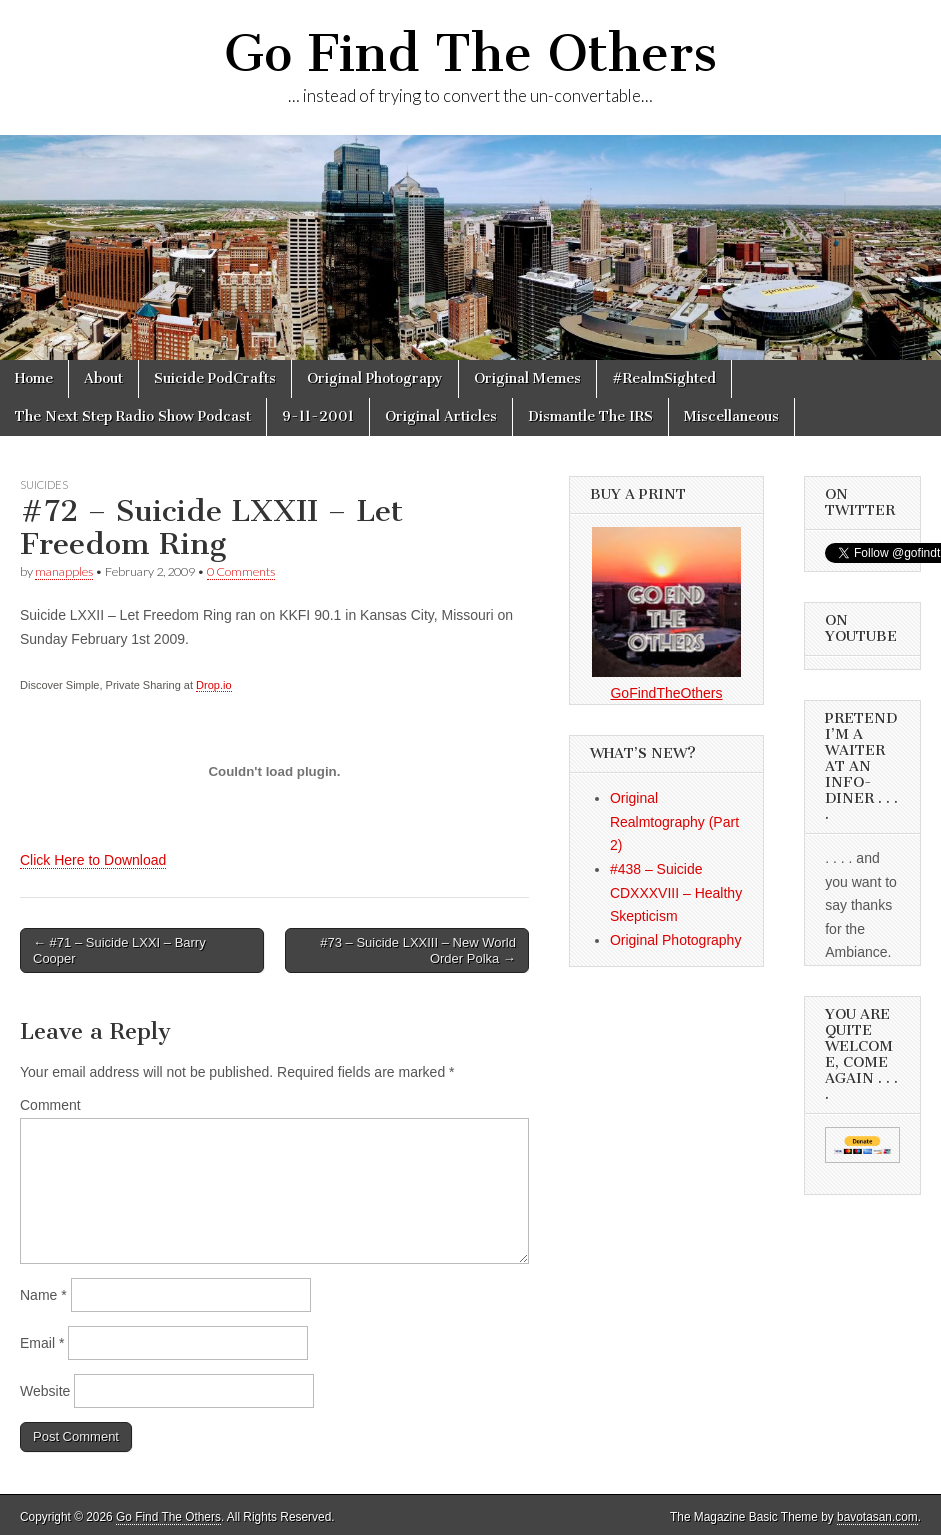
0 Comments (241, 571)
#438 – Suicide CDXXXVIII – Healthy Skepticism (676, 892)
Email (42, 1343)
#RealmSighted (664, 378)
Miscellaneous (731, 416)
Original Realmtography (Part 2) (674, 821)
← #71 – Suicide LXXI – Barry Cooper (119, 950)
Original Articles (441, 416)
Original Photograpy (375, 378)
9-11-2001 (318, 416)
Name (43, 1295)
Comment (50, 1105)
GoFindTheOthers (666, 693)
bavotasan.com (877, 1517)
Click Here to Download (93, 860)
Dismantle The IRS (590, 416)
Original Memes (527, 378)
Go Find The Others (470, 53)
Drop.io (213, 685)
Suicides (44, 484)
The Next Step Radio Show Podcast (133, 416)
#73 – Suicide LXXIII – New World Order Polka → (418, 950)
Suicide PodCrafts (215, 378)
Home (34, 378)
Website (45, 1391)
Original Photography (676, 940)
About (103, 378)
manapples (64, 571)
